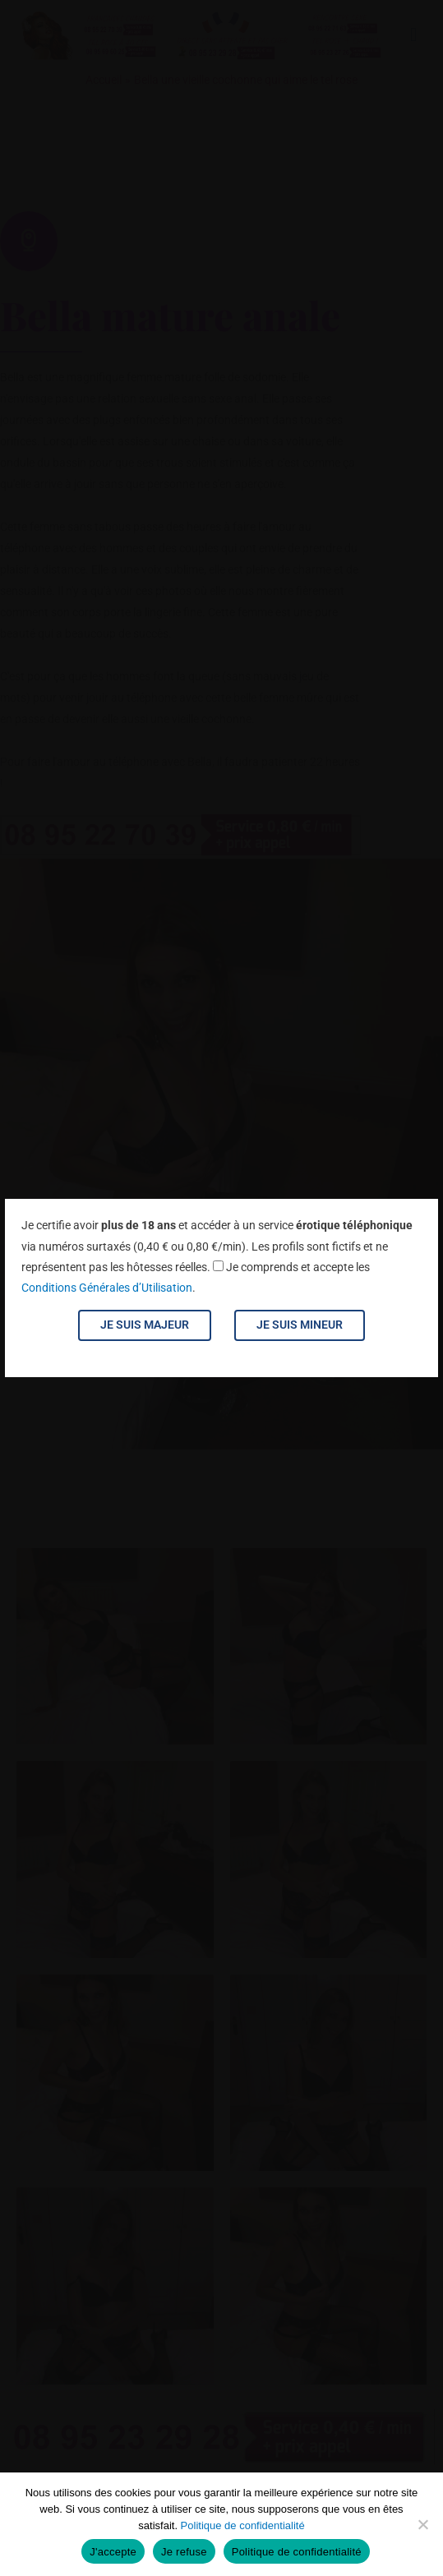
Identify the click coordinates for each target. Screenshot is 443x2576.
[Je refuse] (422, 2524)
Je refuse (184, 2552)
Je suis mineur (299, 1324)
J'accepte (113, 2552)
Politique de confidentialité (243, 2525)
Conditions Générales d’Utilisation (106, 1287)
